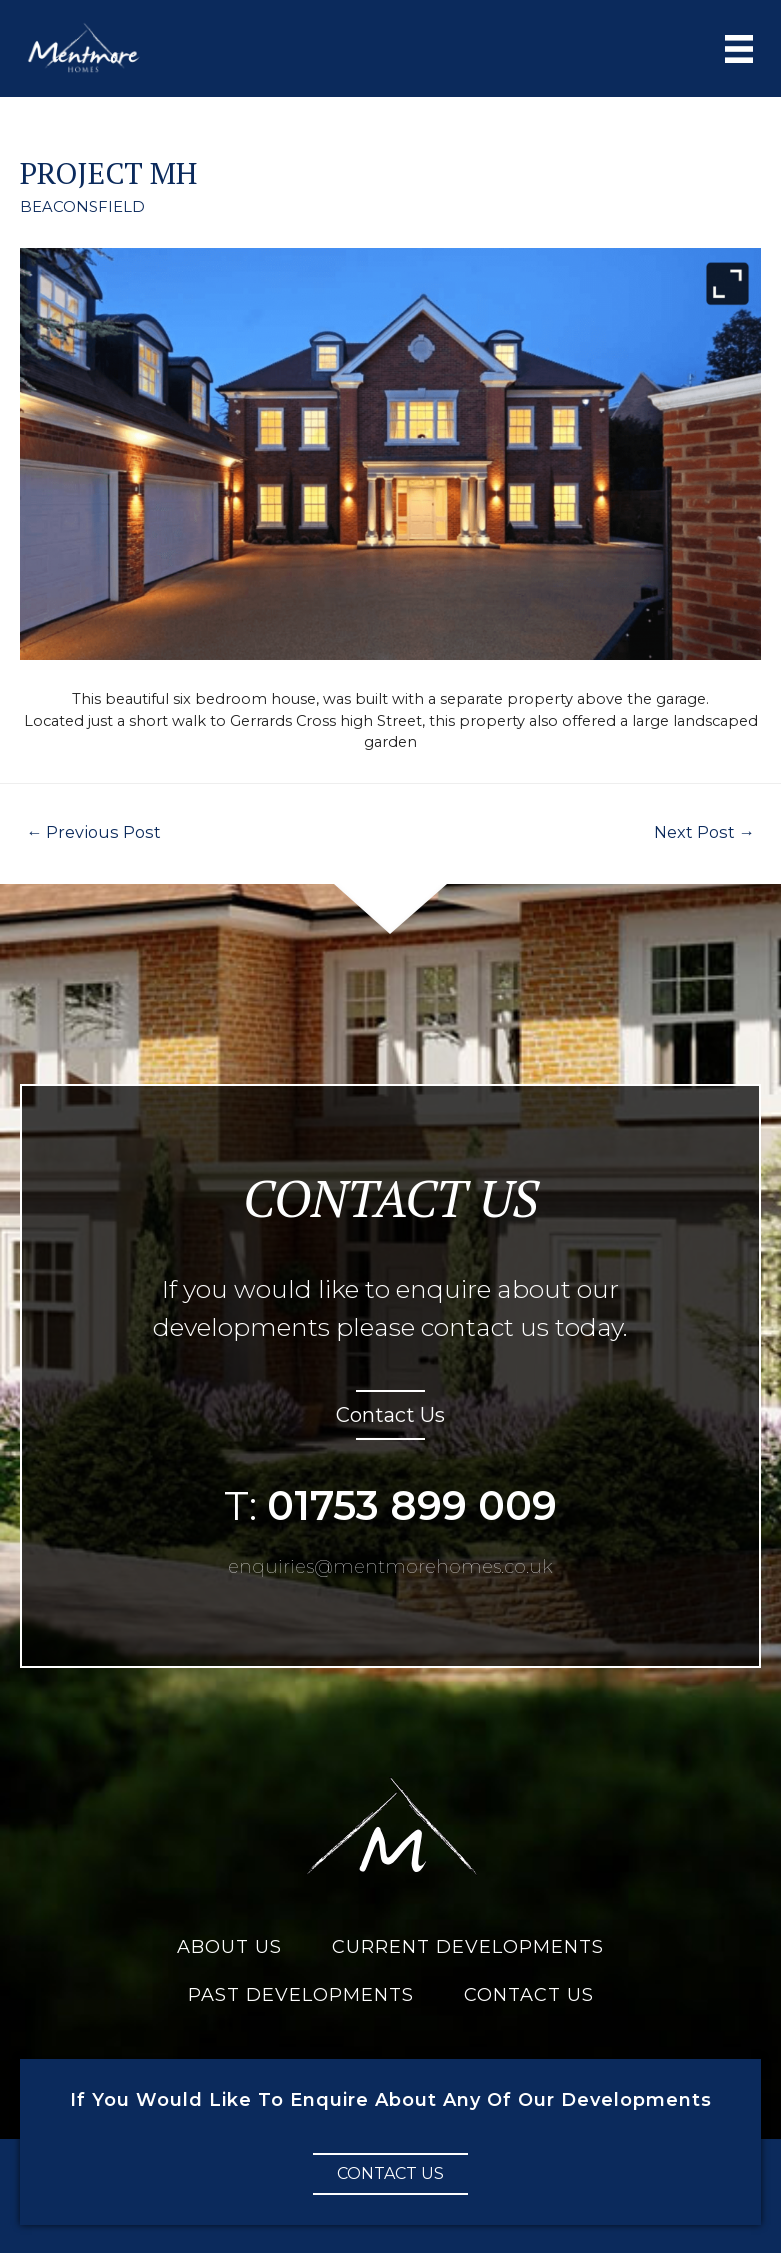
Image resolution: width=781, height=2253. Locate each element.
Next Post (708, 831)
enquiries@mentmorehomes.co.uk (391, 1564)
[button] (390, 2172)
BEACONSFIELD (80, 207)
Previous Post (87, 831)
